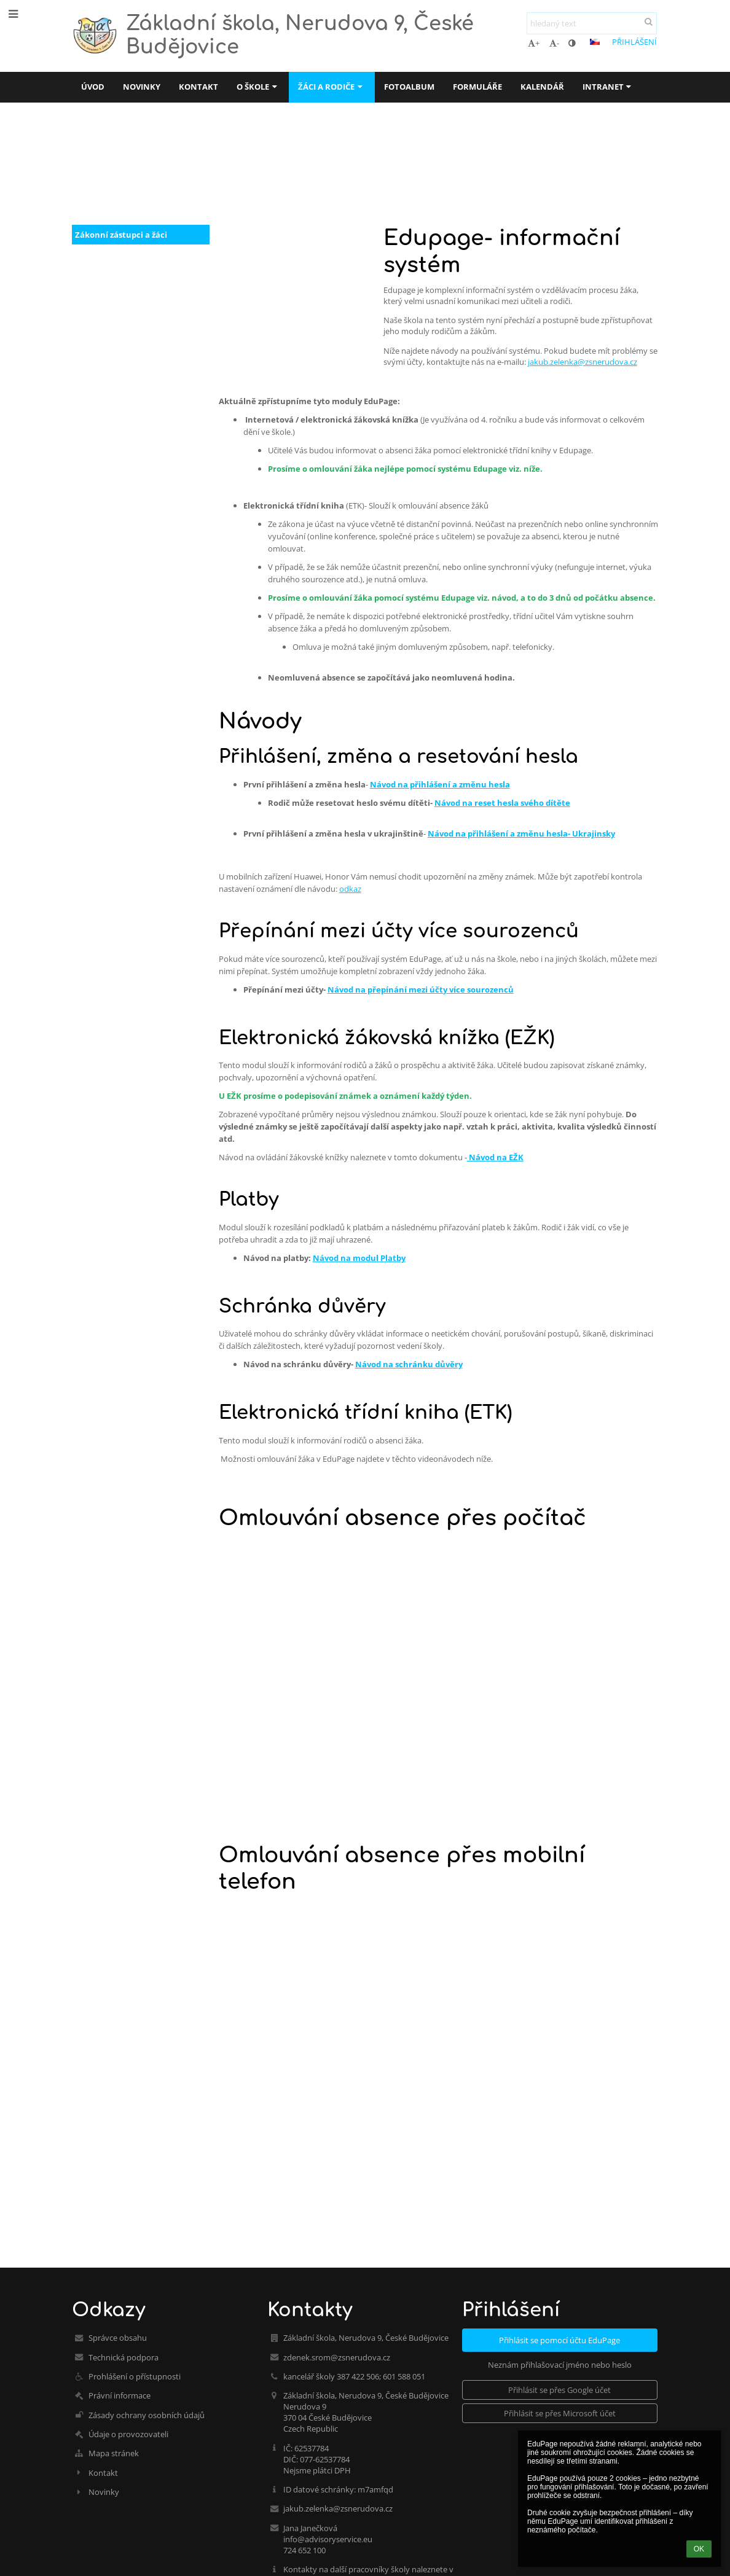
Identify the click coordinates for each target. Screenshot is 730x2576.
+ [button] (534, 43)
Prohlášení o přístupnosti (134, 2376)
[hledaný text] (592, 23)
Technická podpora (123, 2357)
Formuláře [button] (477, 86)
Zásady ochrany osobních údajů (146, 2415)
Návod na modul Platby (359, 1257)
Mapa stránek (113, 2453)
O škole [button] (258, 86)
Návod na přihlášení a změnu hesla (440, 784)
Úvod (83, 170)
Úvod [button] (92, 86)
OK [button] (699, 2549)
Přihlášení (634, 41)
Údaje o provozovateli (128, 2434)
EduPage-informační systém (339, 170)
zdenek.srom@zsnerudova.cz (336, 2357)
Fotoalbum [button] (409, 86)
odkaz (350, 888)
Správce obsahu (117, 2337)
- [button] (554, 43)
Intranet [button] (608, 86)
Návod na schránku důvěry (409, 1364)
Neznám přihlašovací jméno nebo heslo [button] (560, 2364)
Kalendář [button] (542, 86)
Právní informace (119, 2395)
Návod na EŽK (495, 1157)
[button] (595, 41)
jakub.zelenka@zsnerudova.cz (582, 361)
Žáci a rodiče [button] (331, 86)
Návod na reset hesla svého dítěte (502, 802)
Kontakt (103, 2472)
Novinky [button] (141, 86)
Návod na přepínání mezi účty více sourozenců (421, 989)
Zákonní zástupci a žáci (121, 234)
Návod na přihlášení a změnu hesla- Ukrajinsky (521, 833)
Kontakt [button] (198, 86)
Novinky (103, 2491)
